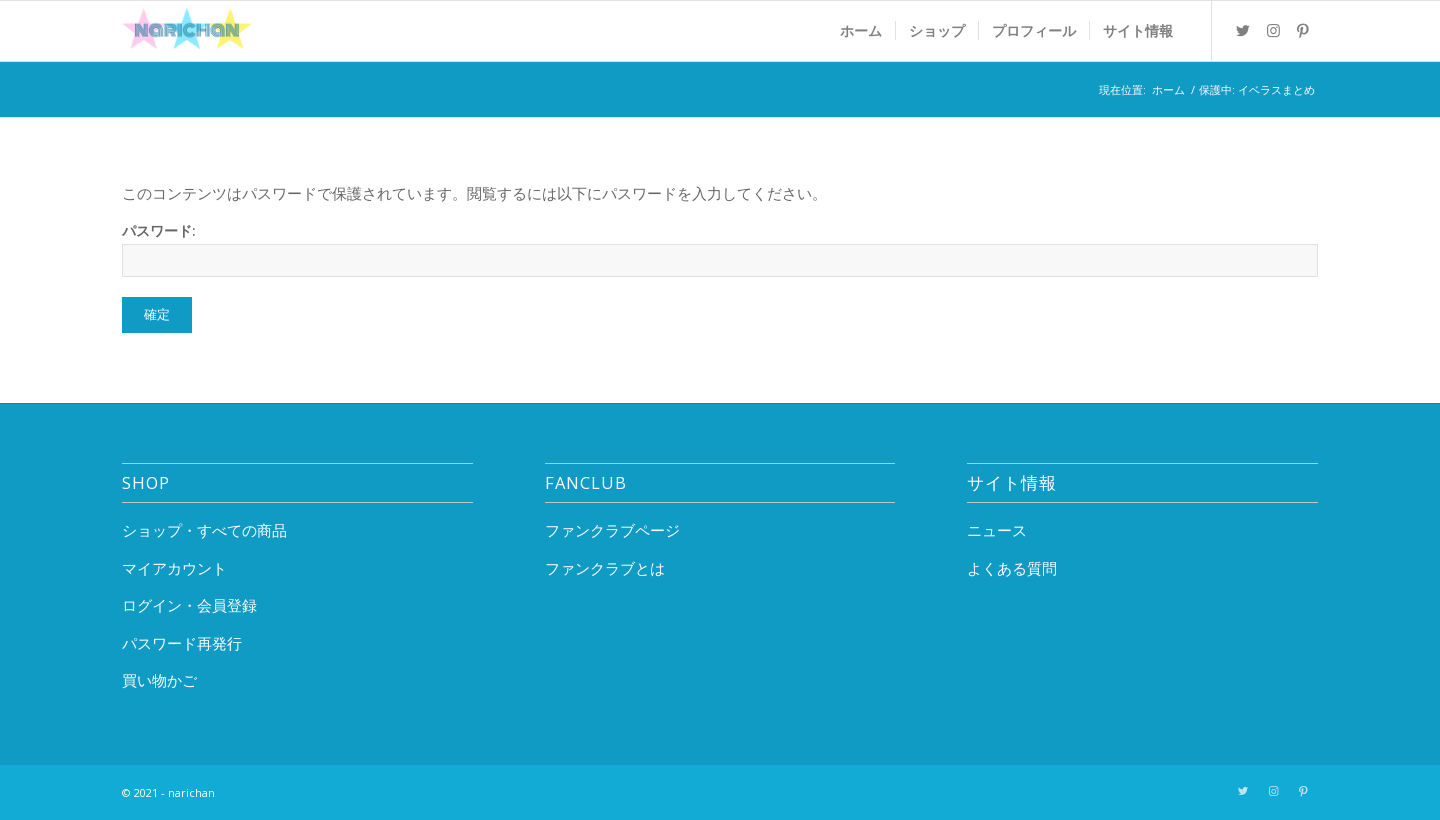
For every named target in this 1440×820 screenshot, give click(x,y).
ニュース (997, 530)
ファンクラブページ (612, 530)
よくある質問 (1012, 568)
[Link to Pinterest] (1303, 30)
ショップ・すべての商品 (204, 530)
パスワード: (720, 249)
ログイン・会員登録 (189, 605)
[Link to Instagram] (1273, 30)
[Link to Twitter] (1243, 30)
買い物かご (159, 680)
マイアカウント (174, 568)
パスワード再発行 (182, 643)
